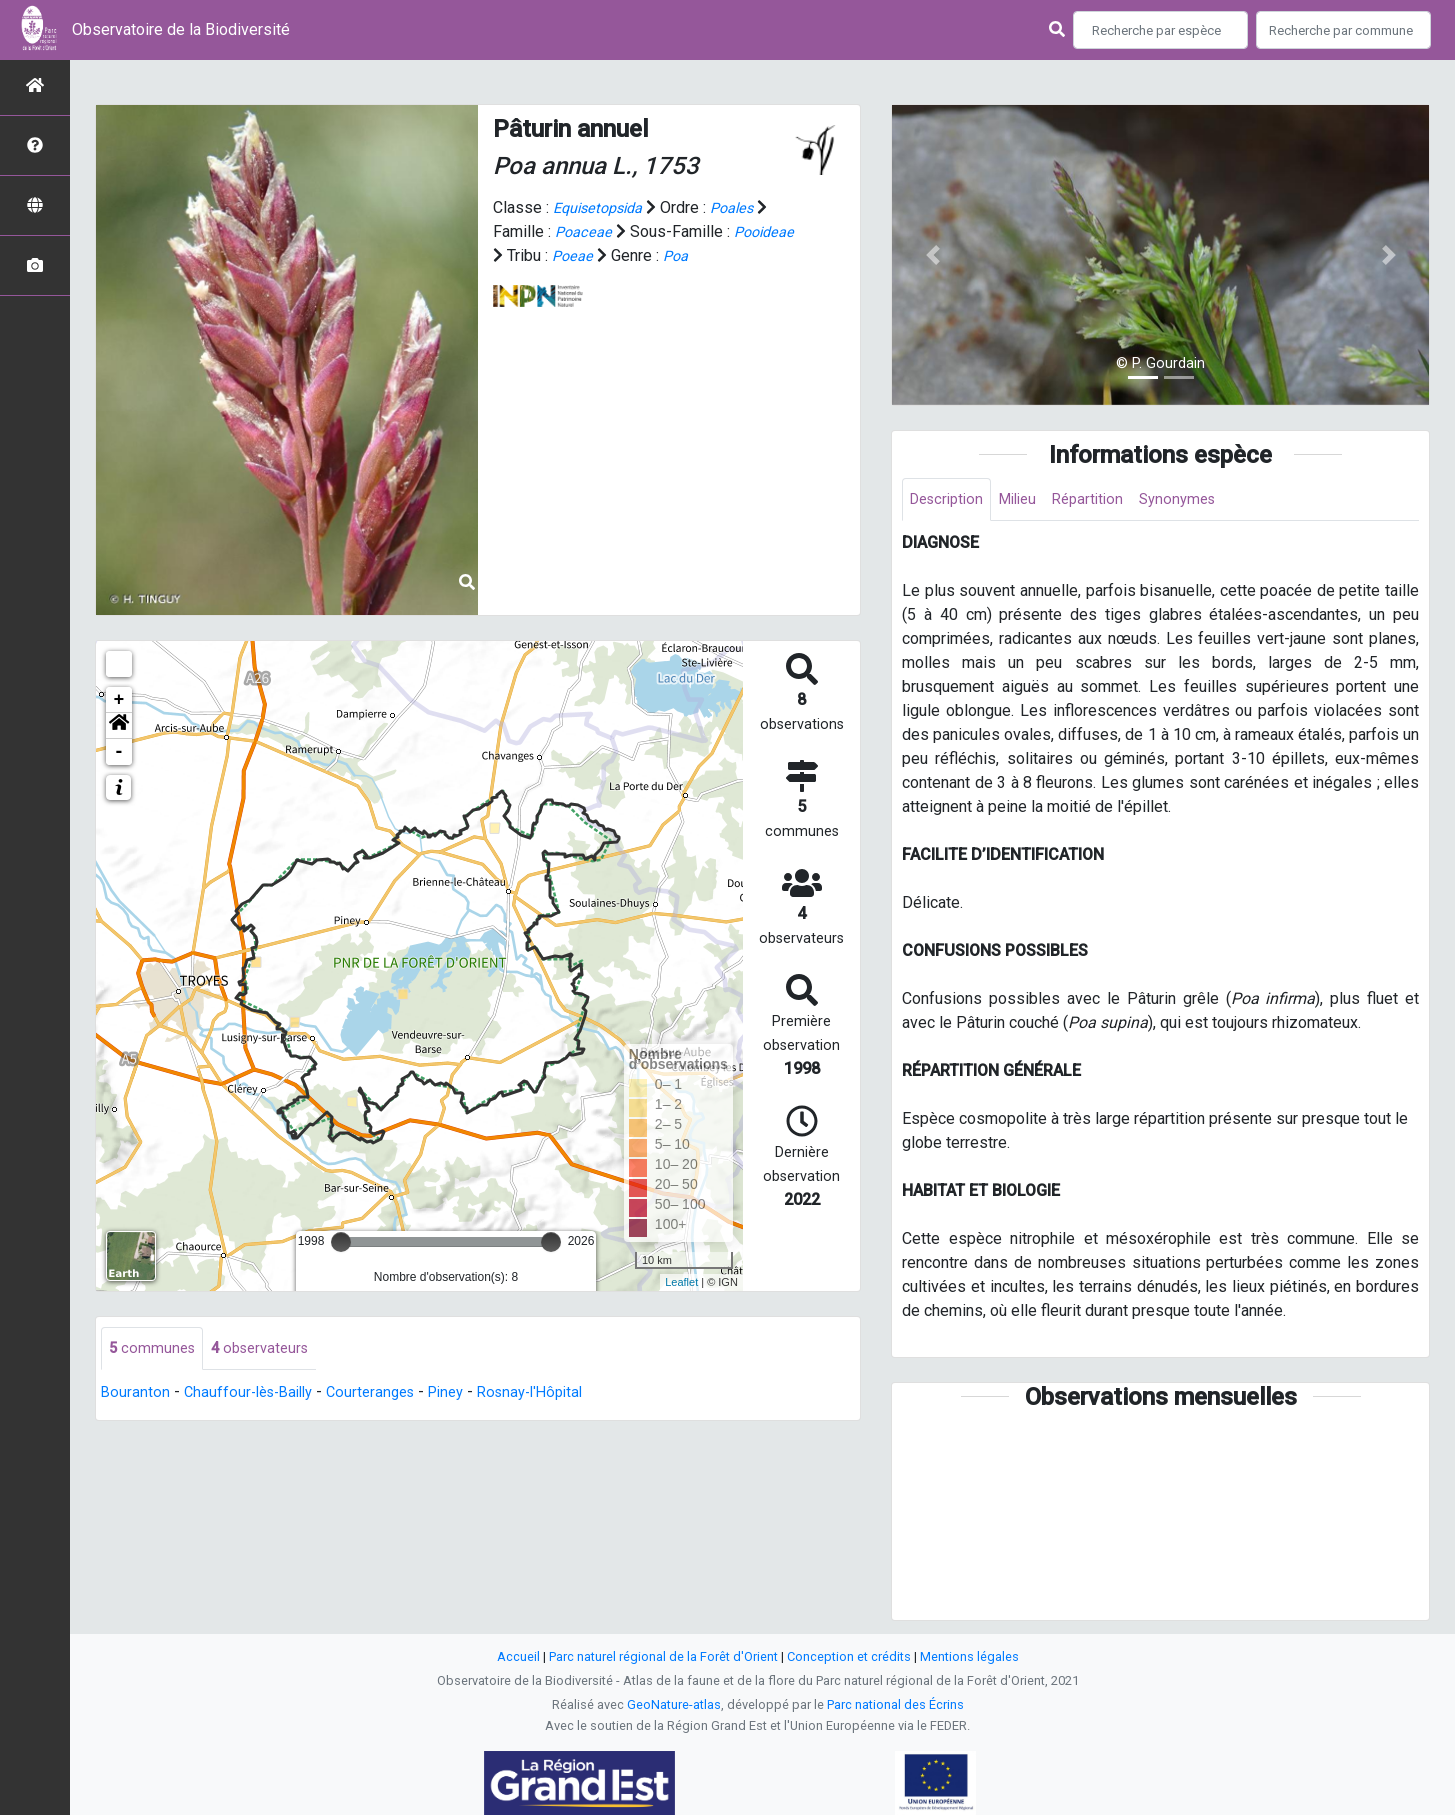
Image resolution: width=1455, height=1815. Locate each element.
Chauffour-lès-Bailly (255, 1394)
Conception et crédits (849, 1656)
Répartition (1104, 500)
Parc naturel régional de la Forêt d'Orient (663, 1656)
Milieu (1028, 500)
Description (950, 500)
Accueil (518, 1656)
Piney (467, 1394)
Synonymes (1199, 500)
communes (154, 1349)
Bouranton (136, 1394)
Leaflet (681, 1282)
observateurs (268, 1349)
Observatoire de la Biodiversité (181, 29)
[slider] (341, 1242)
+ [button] (119, 700)
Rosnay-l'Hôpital (558, 1394)
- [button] (119, 752)
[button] (119, 726)
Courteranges (386, 1394)
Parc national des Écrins (895, 1704)
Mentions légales (969, 1656)
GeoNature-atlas (674, 1704)
